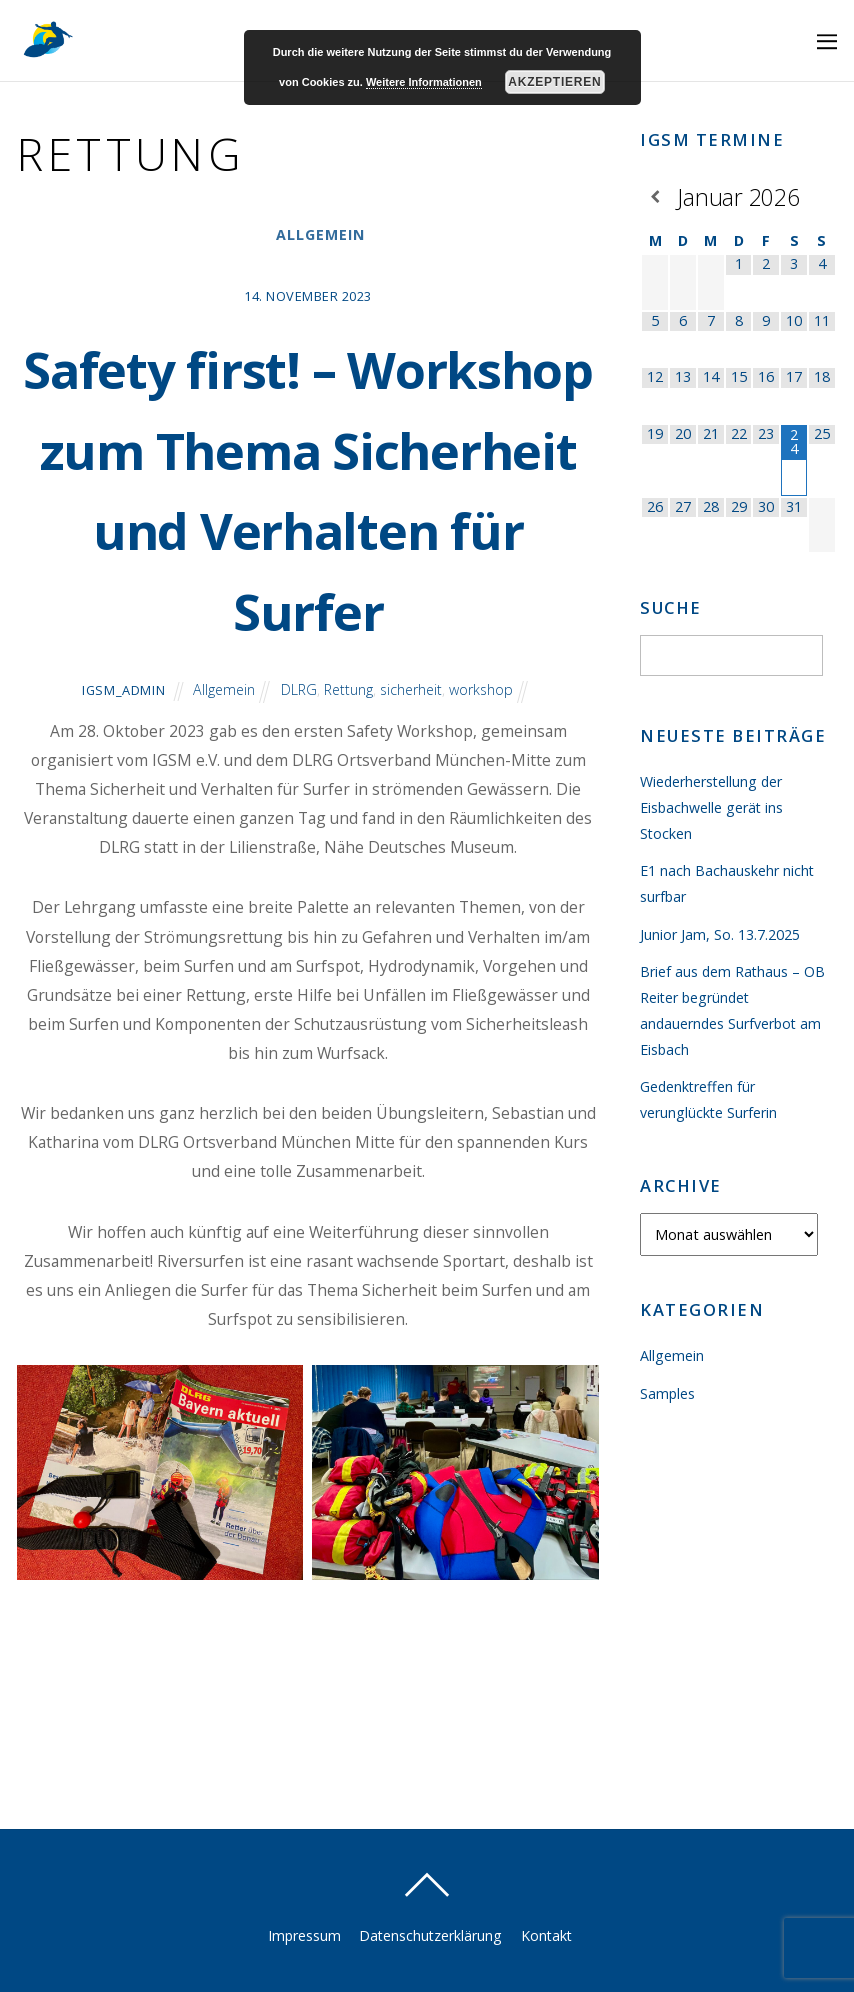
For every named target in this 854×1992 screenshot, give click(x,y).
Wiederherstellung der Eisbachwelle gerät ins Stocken (712, 807)
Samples (668, 1393)
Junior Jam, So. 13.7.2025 (720, 934)
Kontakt (547, 1935)
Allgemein (320, 234)
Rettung (348, 770)
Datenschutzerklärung (430, 1935)
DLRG (298, 770)
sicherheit (412, 770)
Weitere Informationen (424, 82)
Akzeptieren (554, 82)
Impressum (302, 1935)
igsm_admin (120, 771)
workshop (484, 770)
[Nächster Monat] (822, 196)
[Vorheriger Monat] (655, 196)
